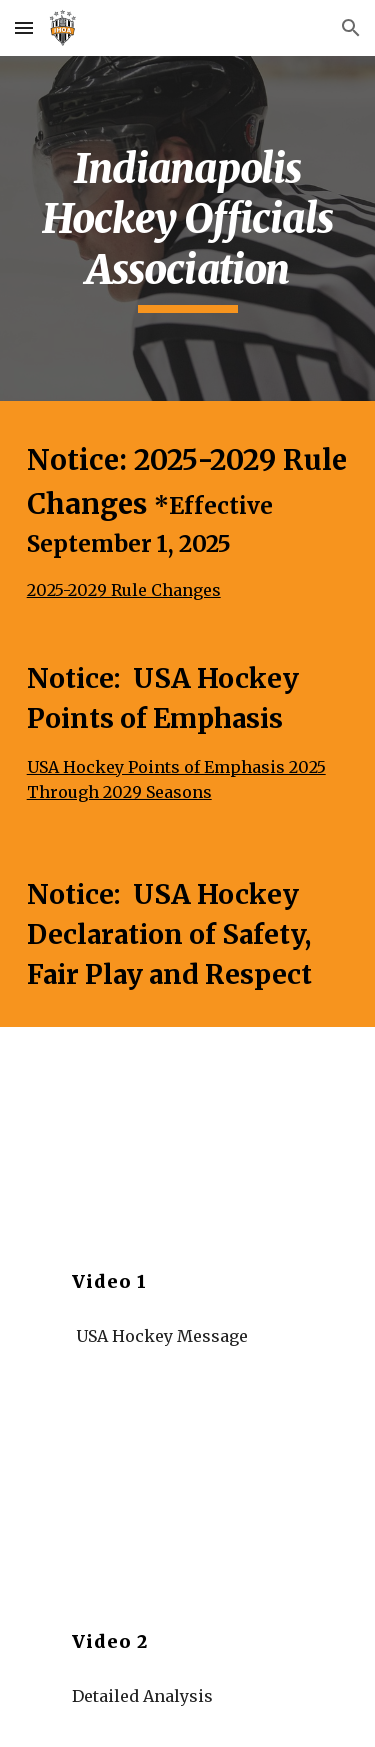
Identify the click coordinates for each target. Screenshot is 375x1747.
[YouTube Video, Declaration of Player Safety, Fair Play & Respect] (187, 1488)
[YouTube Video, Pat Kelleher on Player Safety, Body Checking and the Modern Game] (187, 1128)
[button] (24, 27)
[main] (188, 228)
